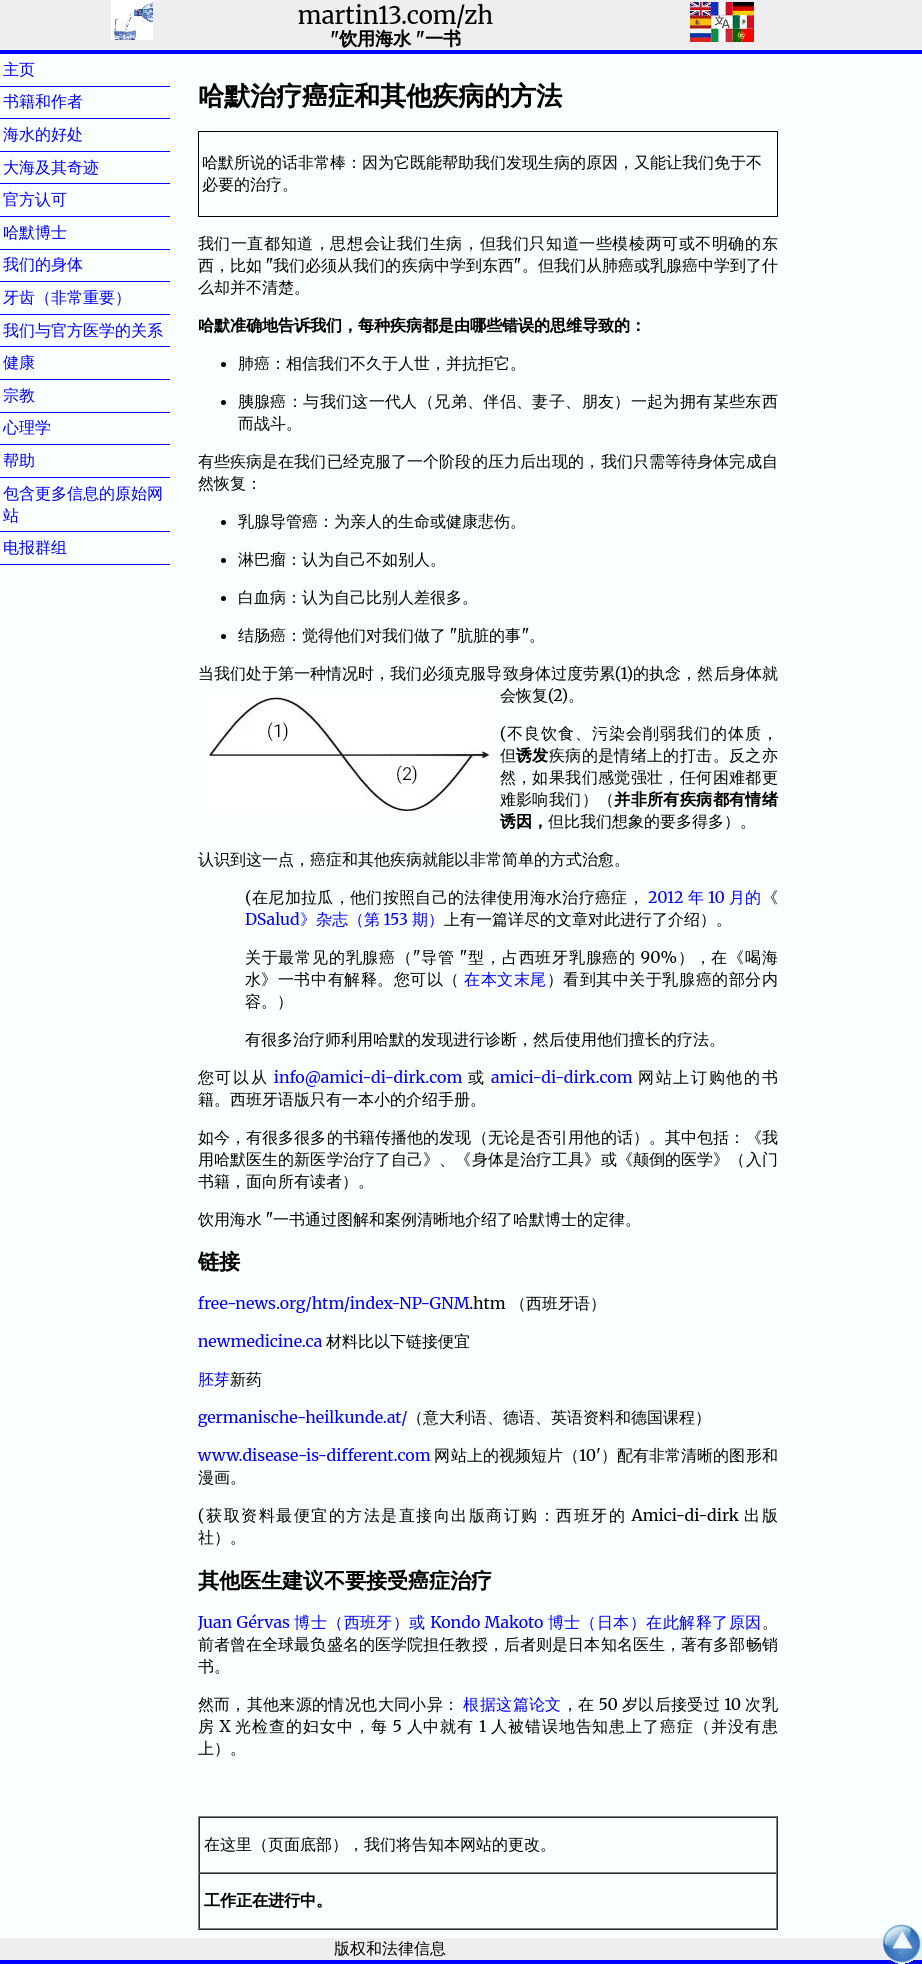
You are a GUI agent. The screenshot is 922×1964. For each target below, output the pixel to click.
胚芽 (214, 1379)
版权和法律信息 (390, 1948)
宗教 (51, 395)
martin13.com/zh (395, 15)
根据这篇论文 (512, 1704)
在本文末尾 (505, 979)
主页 (51, 69)
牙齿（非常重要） (67, 297)
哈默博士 (67, 232)
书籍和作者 (75, 101)
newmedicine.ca (260, 1341)
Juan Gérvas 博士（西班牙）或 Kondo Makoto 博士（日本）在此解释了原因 (480, 1622)
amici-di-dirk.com (562, 1077)
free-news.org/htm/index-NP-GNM (334, 1303)
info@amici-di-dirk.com (368, 1077)
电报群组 (67, 547)
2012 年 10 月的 (705, 897)
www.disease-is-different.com (314, 1455)
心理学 (59, 427)
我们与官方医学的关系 (83, 330)
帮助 (51, 460)
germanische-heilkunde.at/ (303, 1417)
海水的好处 (75, 134)
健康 (51, 362)
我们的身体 (75, 264)
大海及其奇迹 (83, 167)
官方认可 (67, 199)
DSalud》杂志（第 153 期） (344, 919)
